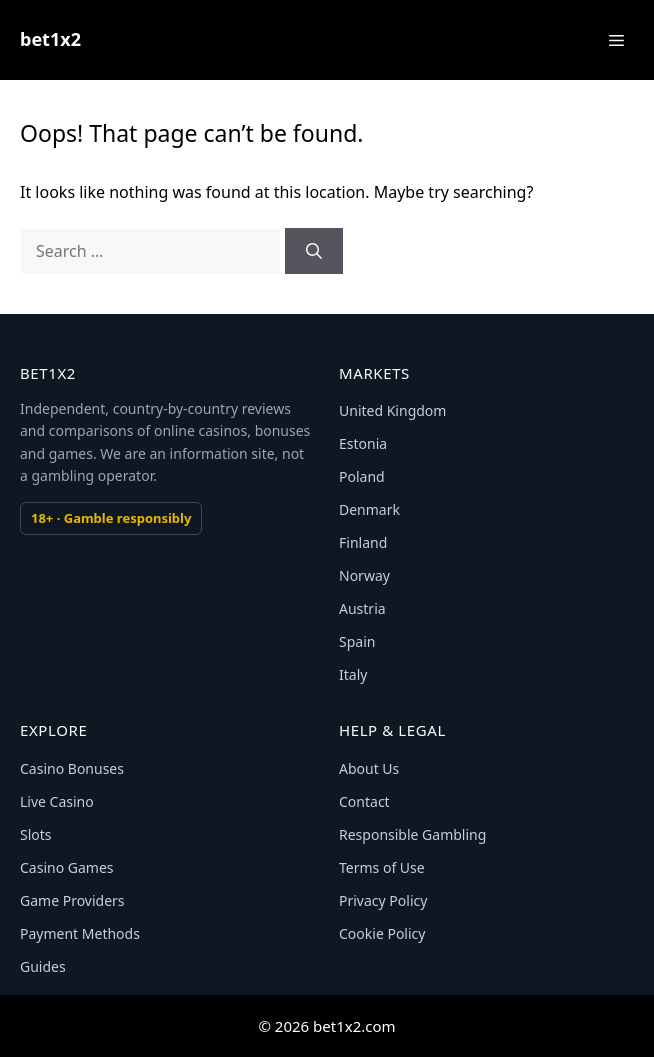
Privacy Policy (383, 900)
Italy (353, 674)
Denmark (369, 509)
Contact (364, 801)
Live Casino (57, 801)
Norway (364, 575)
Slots (36, 834)
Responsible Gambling (412, 834)
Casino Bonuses (72, 768)
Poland (362, 476)
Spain (357, 641)
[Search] (314, 251)
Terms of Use (382, 867)
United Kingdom (392, 410)
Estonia (363, 443)
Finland (363, 542)
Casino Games (67, 867)
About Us (369, 768)
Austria (362, 608)
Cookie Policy (382, 933)
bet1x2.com (354, 1026)
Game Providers (72, 900)
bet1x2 (50, 39)
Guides (43, 966)
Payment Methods (80, 933)
